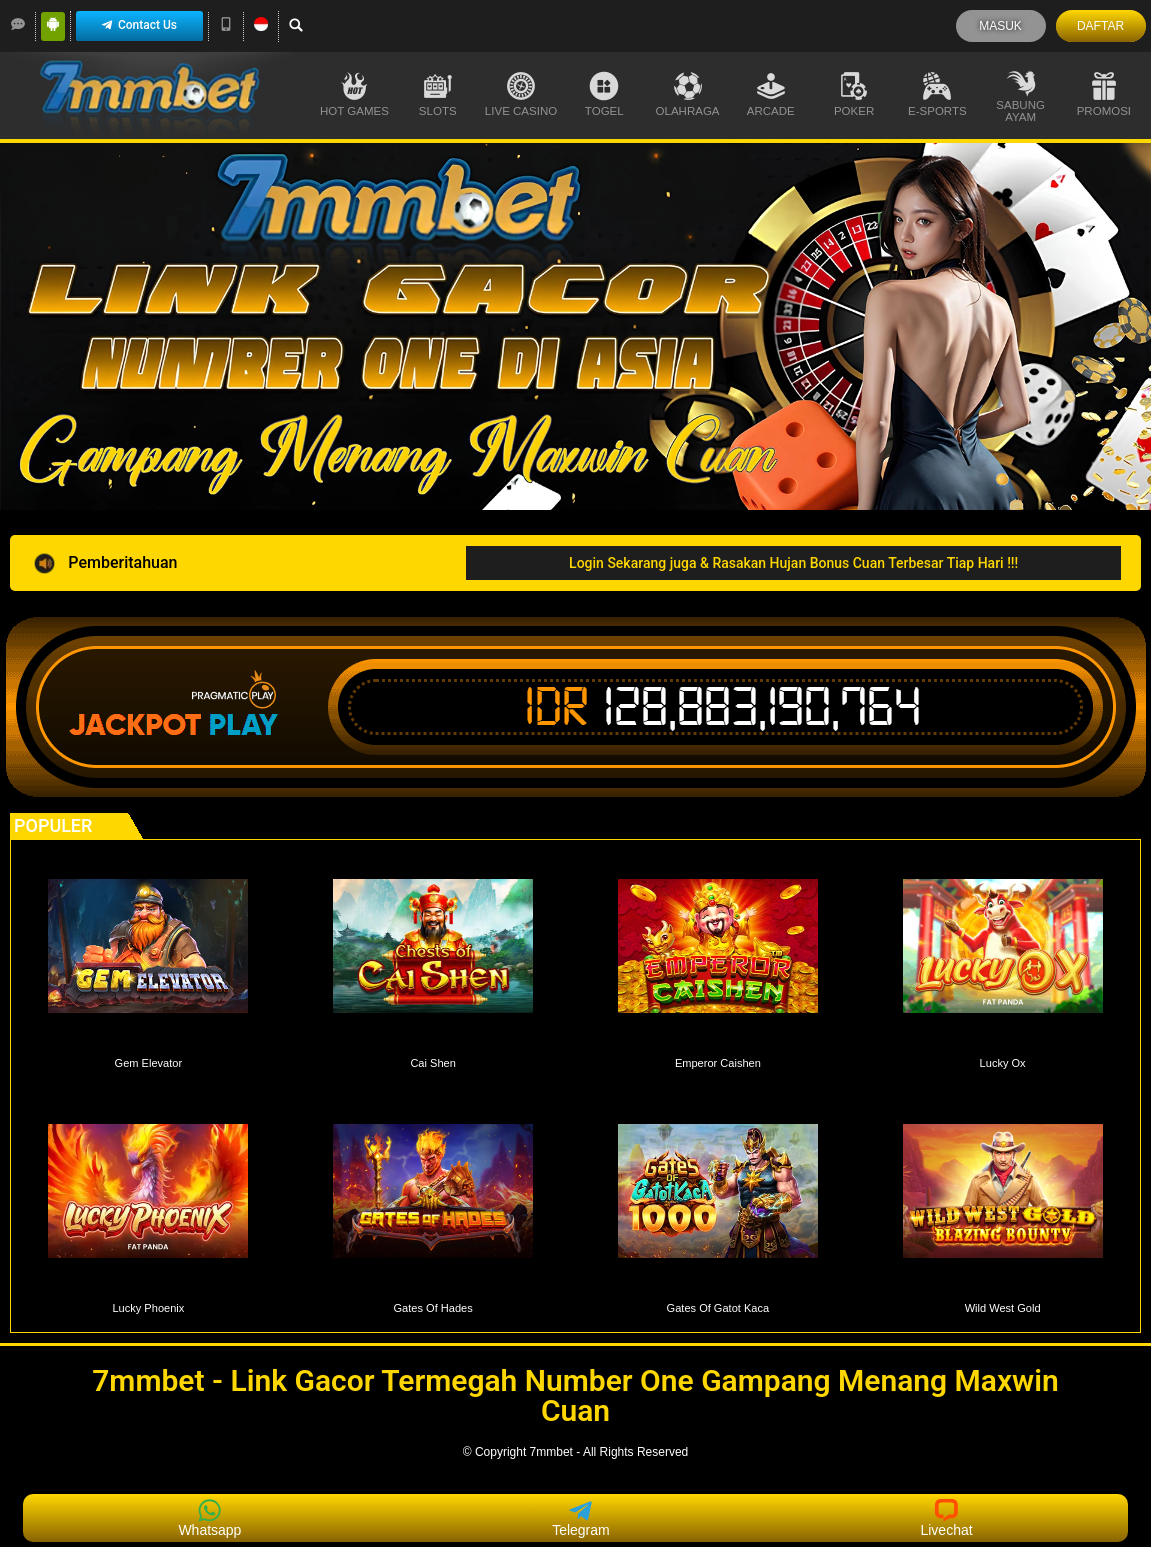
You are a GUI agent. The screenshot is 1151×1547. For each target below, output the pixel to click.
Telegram (581, 1518)
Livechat (946, 1518)
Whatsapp (209, 1518)
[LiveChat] (18, 24)
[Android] (53, 24)
